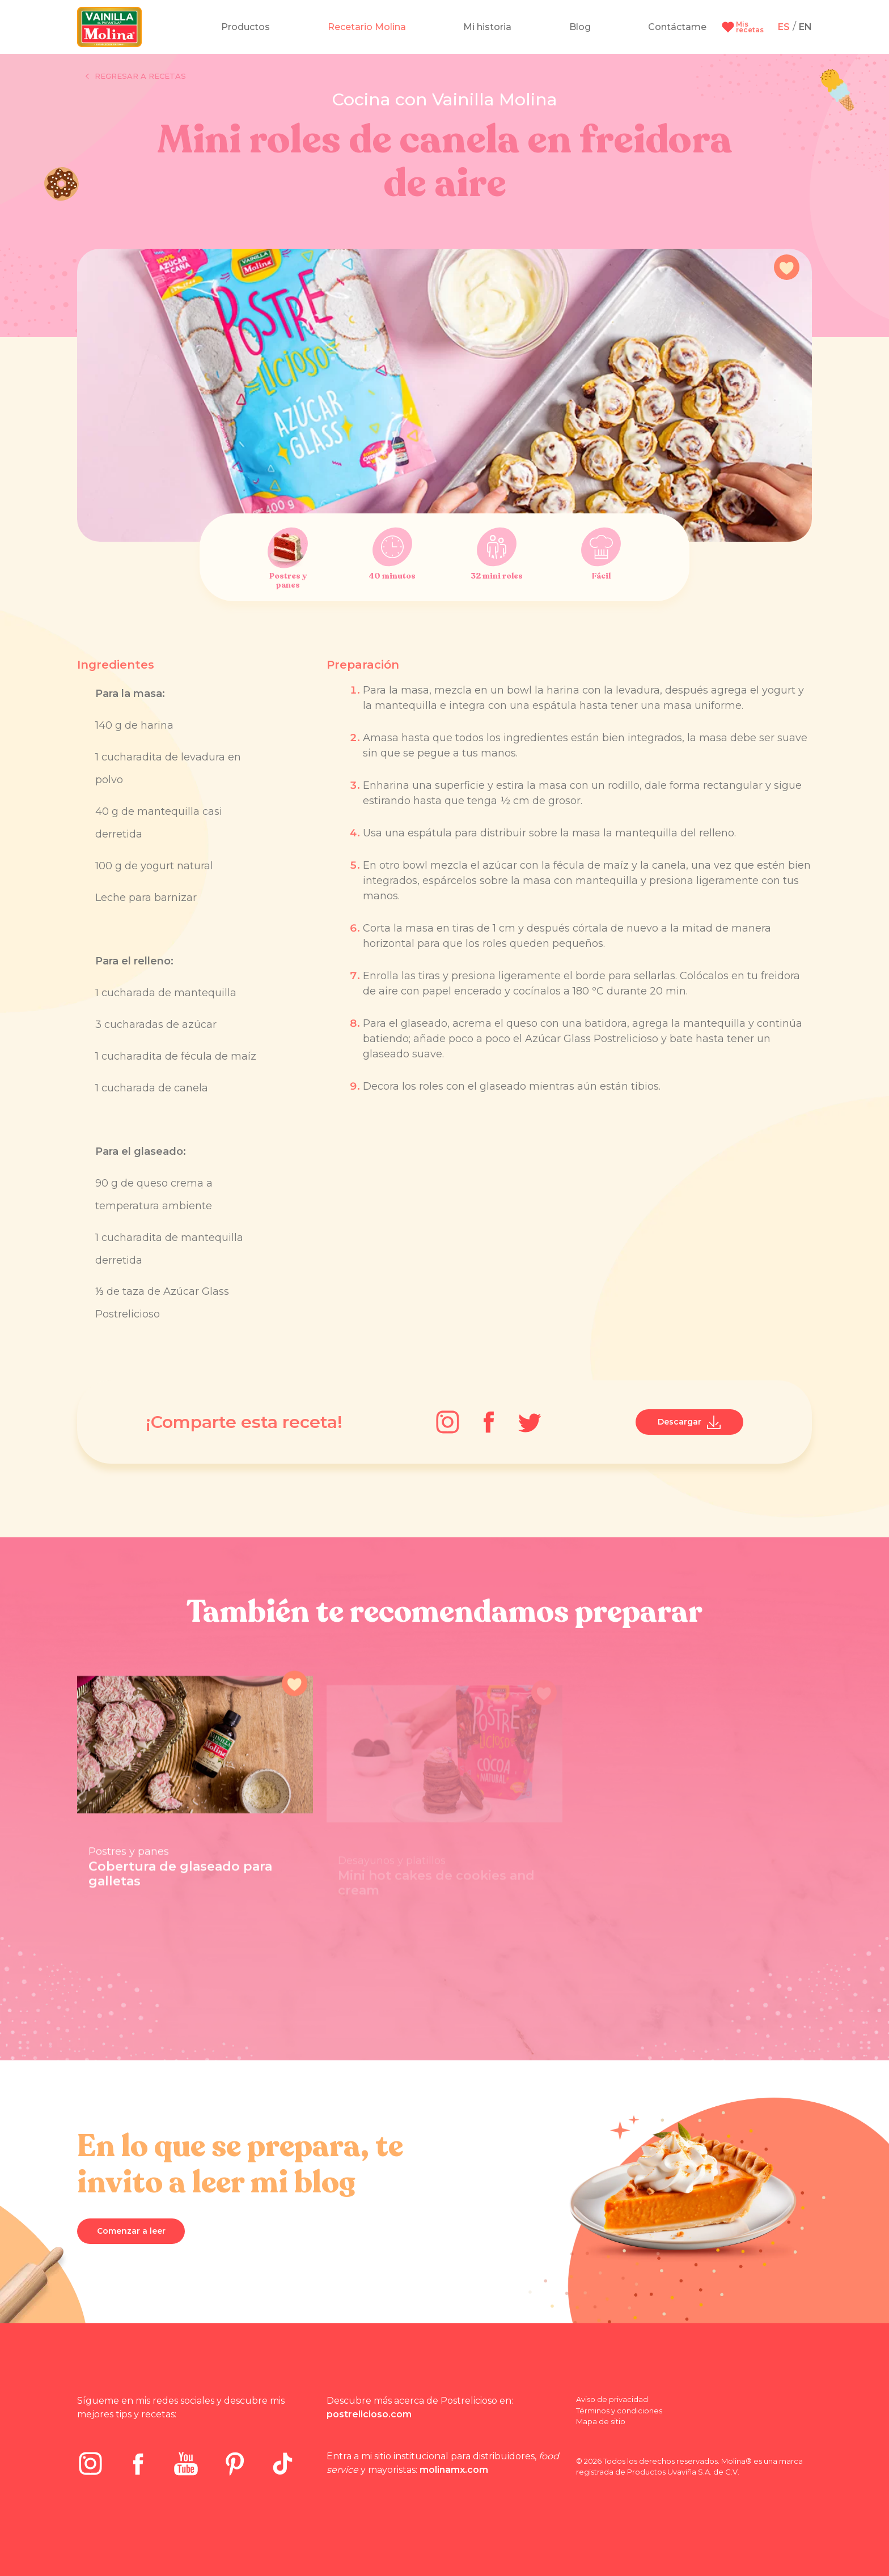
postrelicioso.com (369, 2414)
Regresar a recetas (136, 76)
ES (784, 27)
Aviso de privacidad (612, 2399)
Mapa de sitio (600, 2421)
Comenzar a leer (131, 2231)
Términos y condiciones (619, 2410)
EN (805, 27)
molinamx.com (454, 2469)
